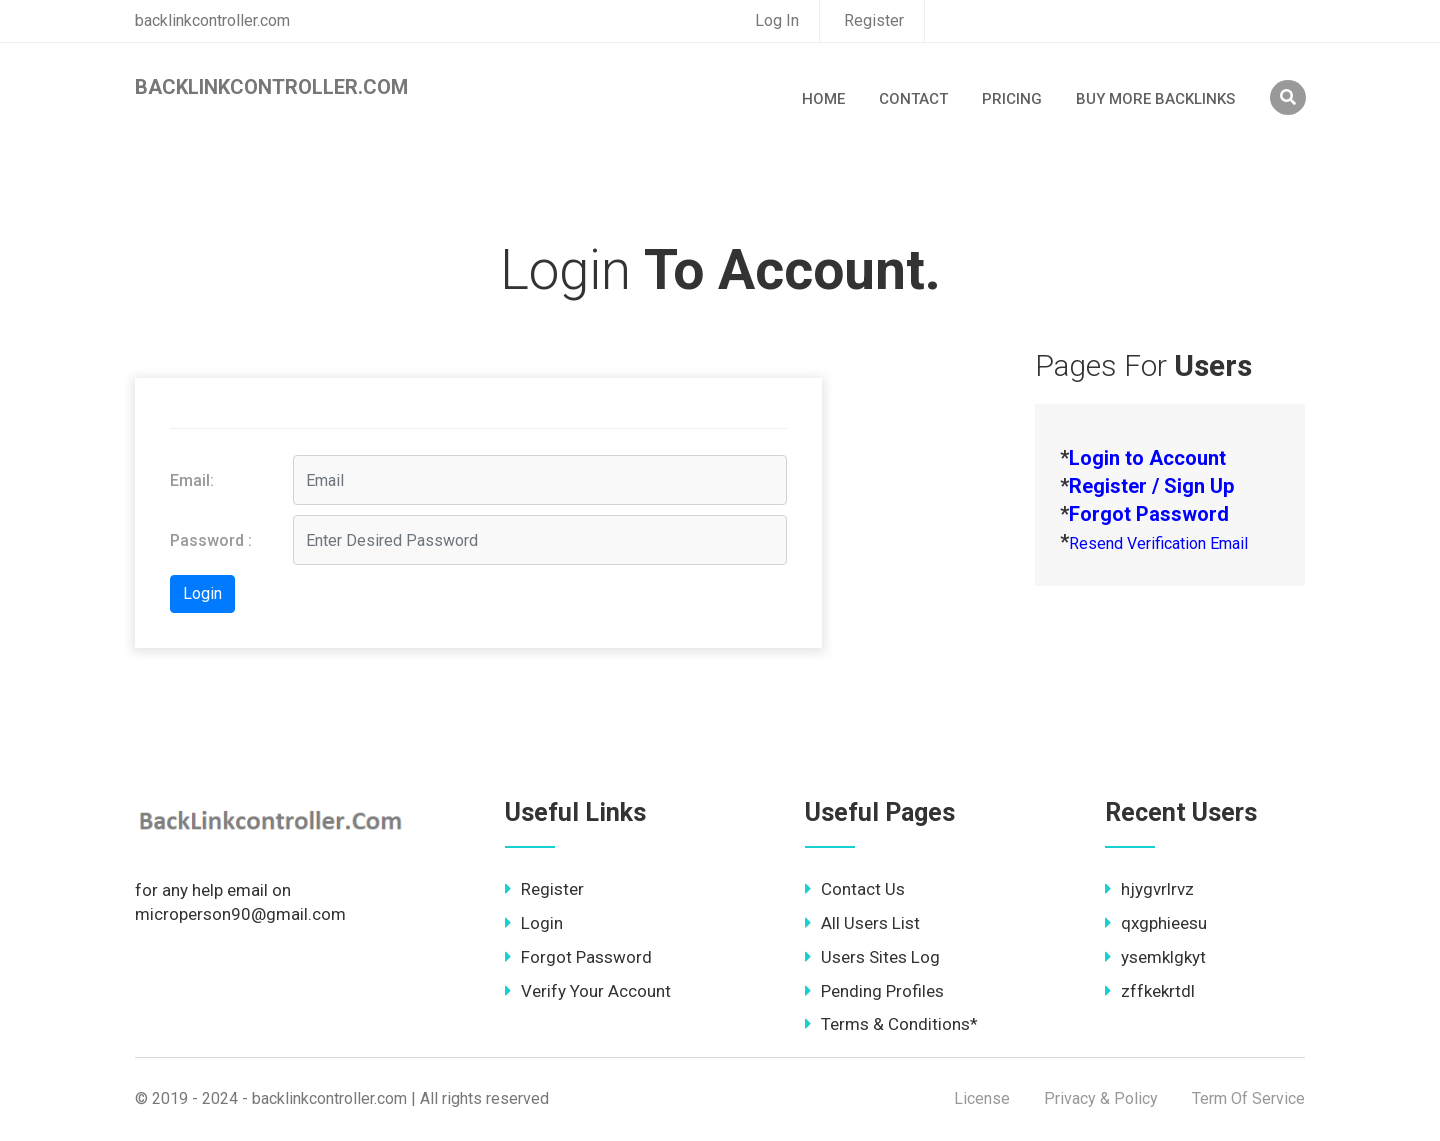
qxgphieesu (1156, 923)
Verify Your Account (588, 991)
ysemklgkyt (1155, 957)
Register (874, 20)
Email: (192, 480)
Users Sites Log (872, 957)
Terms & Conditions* (891, 1024)
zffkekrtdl (1150, 991)
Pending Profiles (874, 991)
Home (823, 99)
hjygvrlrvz (1149, 889)
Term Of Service (1248, 1098)
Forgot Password (578, 957)
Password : (211, 540)
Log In (777, 20)
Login (534, 923)
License (982, 1098)
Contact (913, 99)
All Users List (862, 923)
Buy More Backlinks (1155, 99)
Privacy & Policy (1101, 1098)
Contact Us (855, 889)
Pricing (1012, 99)
